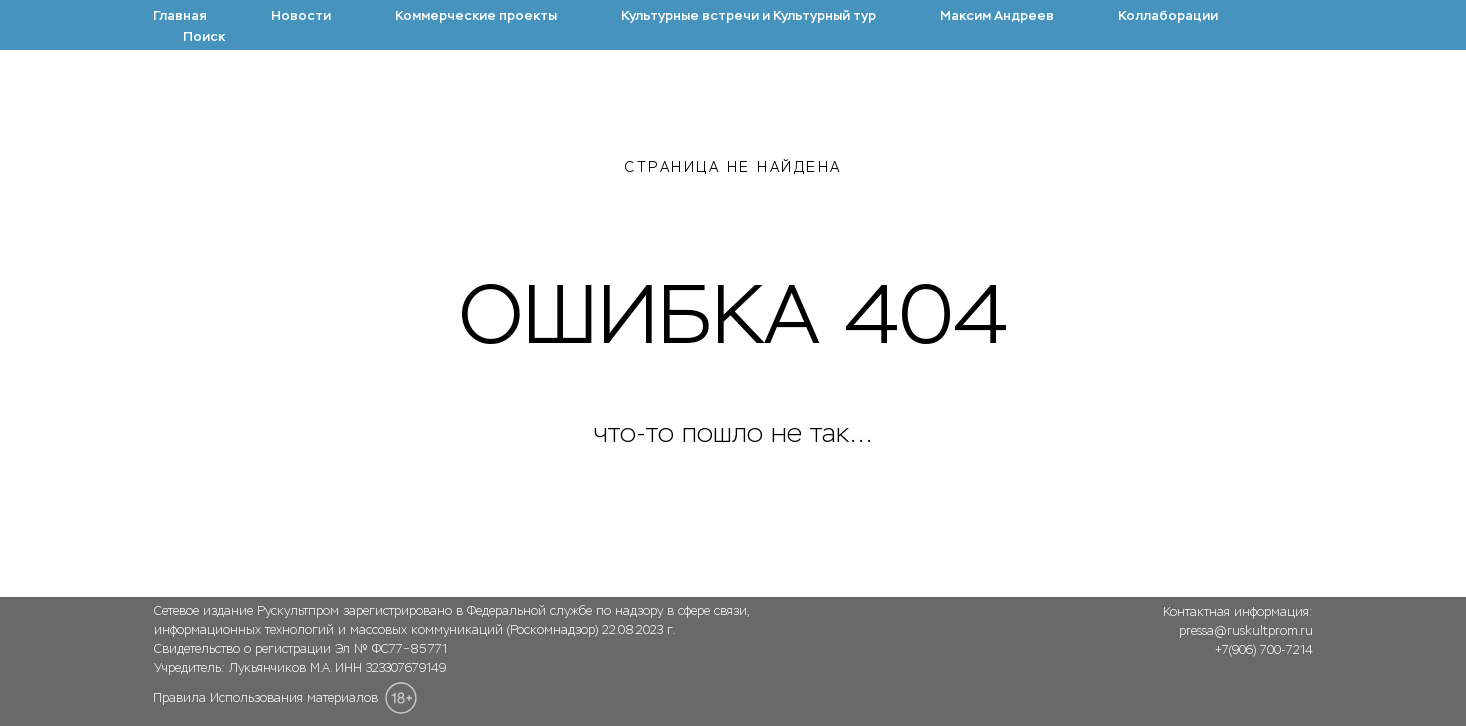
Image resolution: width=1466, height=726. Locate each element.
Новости (301, 15)
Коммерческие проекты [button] (476, 15)
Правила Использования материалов (265, 698)
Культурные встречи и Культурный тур (748, 15)
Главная (180, 15)
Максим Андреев (997, 15)
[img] (1229, 693)
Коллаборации (1168, 15)
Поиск (204, 36)
